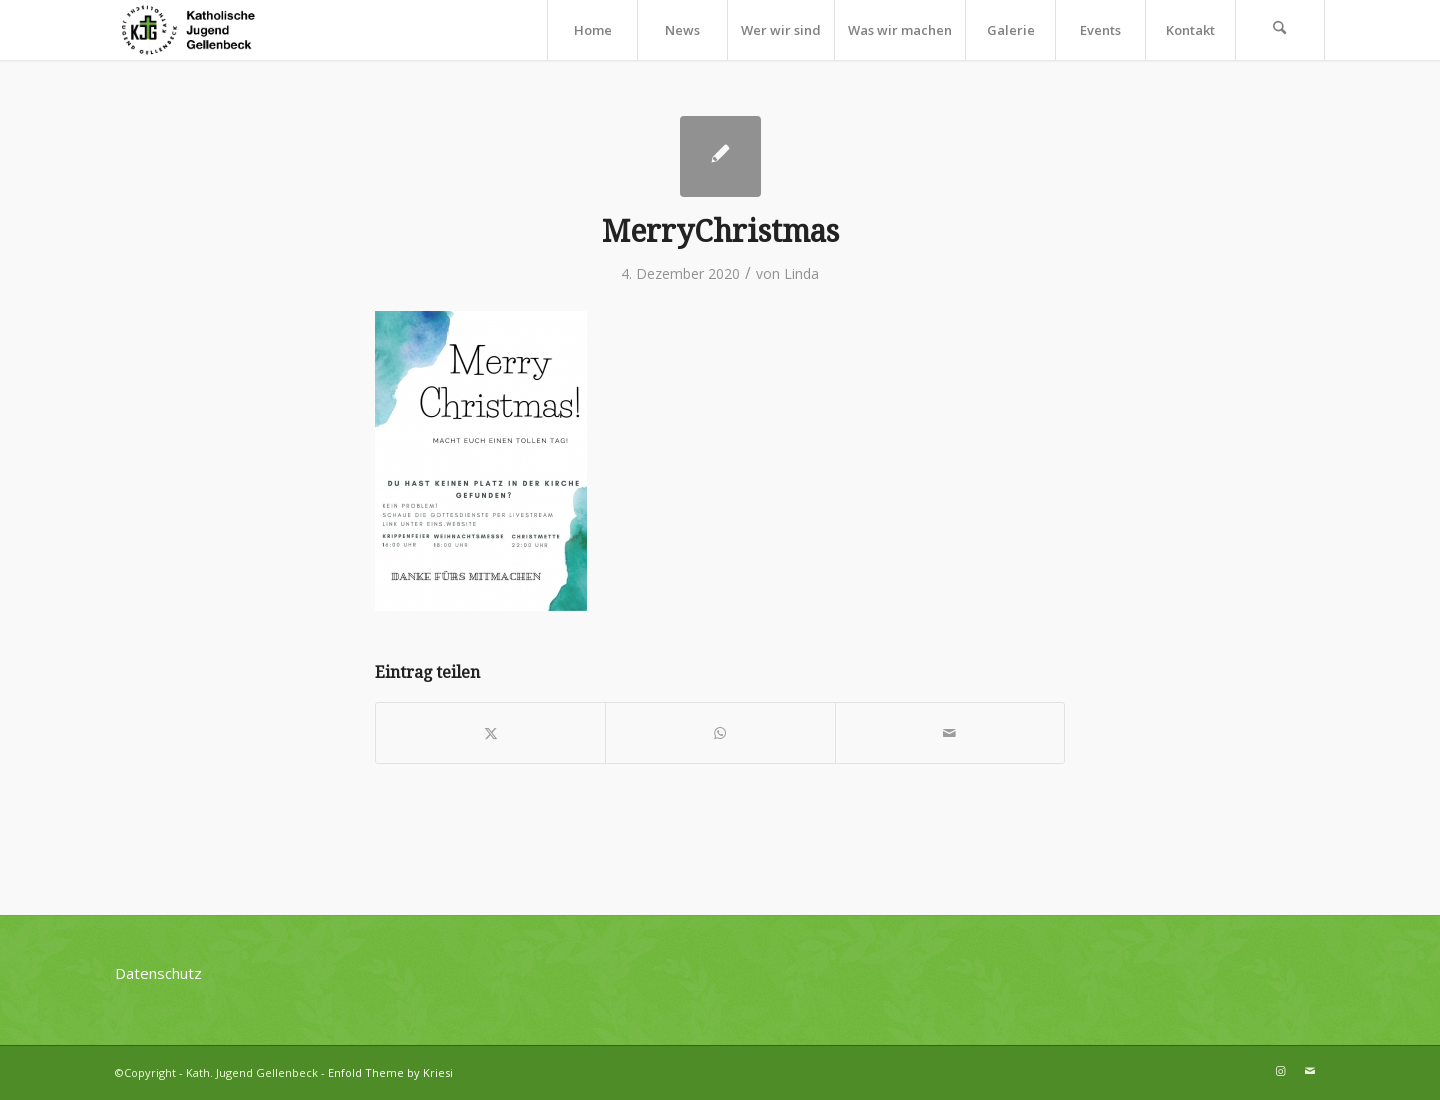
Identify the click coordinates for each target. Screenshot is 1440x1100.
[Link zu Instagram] (1280, 1071)
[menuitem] (592, 30)
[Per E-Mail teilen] (950, 733)
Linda (801, 273)
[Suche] (1280, 30)
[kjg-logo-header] (197, 30)
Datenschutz (158, 973)
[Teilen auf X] (490, 733)
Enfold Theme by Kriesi (390, 1072)
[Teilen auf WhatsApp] (720, 733)
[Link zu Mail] (1310, 1071)
